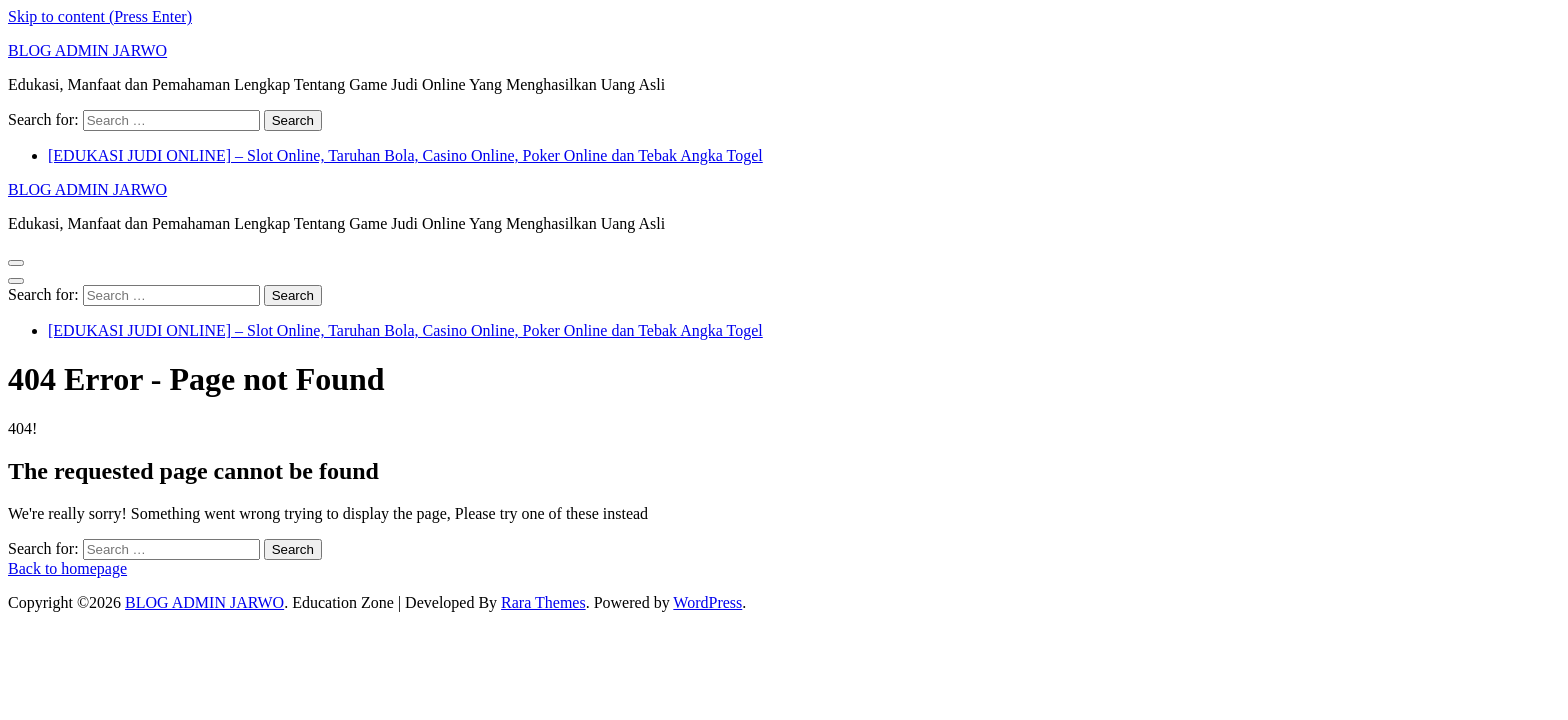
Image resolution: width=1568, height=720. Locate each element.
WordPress (707, 602)
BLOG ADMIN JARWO (87, 50)
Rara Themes (543, 602)
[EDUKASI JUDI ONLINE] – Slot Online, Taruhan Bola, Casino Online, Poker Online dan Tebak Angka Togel (405, 155)
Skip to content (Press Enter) (100, 16)
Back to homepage (67, 568)
